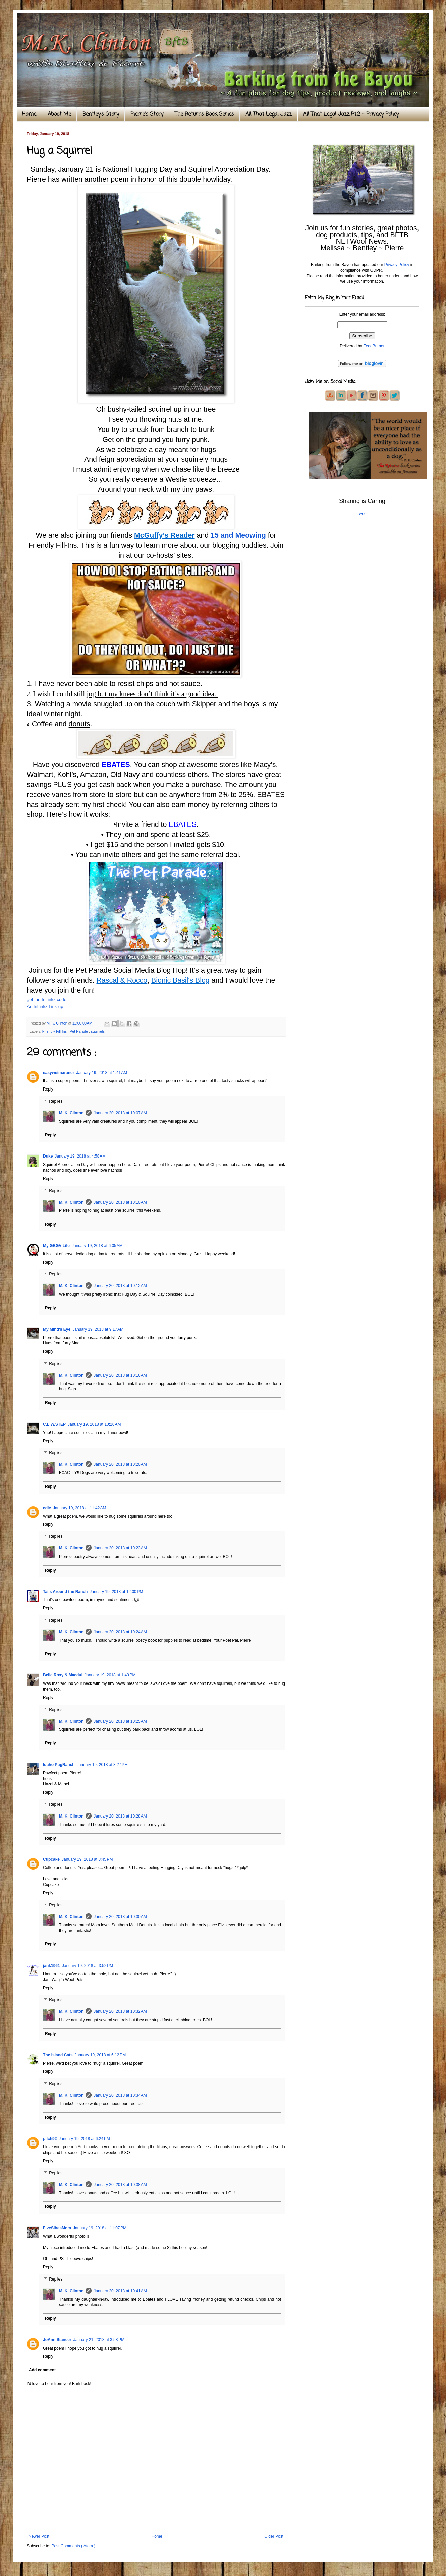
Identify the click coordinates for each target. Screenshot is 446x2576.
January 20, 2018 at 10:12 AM (120, 1285)
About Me (59, 114)
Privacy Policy (396, 264)
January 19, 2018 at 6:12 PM (100, 2055)
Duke (48, 1156)
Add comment (42, 2370)
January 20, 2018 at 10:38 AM (120, 2184)
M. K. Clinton (71, 1113)
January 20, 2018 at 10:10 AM (120, 1202)
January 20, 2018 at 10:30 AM (120, 1916)
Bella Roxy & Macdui (62, 1675)
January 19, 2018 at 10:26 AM (94, 1424)
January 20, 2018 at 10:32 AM (120, 2011)
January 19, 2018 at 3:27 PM (102, 1764)
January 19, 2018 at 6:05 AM (97, 1245)
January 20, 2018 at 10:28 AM (120, 1816)
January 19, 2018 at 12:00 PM (116, 1591)
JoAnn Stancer (57, 2339)
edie (47, 1508)
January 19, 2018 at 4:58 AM (80, 1156)
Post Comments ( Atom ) (73, 2546)
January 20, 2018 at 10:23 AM (120, 1548)
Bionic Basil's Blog (180, 980)
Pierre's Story (146, 114)
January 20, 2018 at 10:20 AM (120, 1464)
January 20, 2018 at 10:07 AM (120, 1113)
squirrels (98, 1031)
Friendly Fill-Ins (55, 1031)
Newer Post (39, 2536)
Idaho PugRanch (59, 1764)
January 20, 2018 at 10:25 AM (120, 1721)
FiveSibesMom (57, 2228)
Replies (55, 1101)
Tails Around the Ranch (65, 1591)
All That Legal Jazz (268, 114)
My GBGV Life (56, 1245)
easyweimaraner (58, 1072)
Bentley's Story (100, 114)
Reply (48, 1089)
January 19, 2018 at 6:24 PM (84, 2138)
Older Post (273, 2536)
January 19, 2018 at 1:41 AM (101, 1072)
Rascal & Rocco (121, 980)
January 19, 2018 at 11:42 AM (79, 1508)
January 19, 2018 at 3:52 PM (87, 1965)
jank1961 (51, 1965)
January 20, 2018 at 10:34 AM (120, 2095)
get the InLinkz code (46, 999)
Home (29, 114)
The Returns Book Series (204, 114)
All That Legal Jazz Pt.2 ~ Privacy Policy (351, 114)
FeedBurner (373, 346)
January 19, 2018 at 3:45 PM (87, 1859)
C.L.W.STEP (54, 1424)
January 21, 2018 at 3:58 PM (98, 2339)
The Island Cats (58, 2055)
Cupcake (51, 1859)
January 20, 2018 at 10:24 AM (120, 1632)
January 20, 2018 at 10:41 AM (120, 2291)
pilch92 (50, 2138)
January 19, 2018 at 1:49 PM (110, 1675)
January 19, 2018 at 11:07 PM (99, 2228)
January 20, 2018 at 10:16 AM (120, 1375)
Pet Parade (79, 1031)
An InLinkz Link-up (45, 1006)
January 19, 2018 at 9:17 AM (97, 1329)
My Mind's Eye (56, 1329)
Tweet (362, 513)
